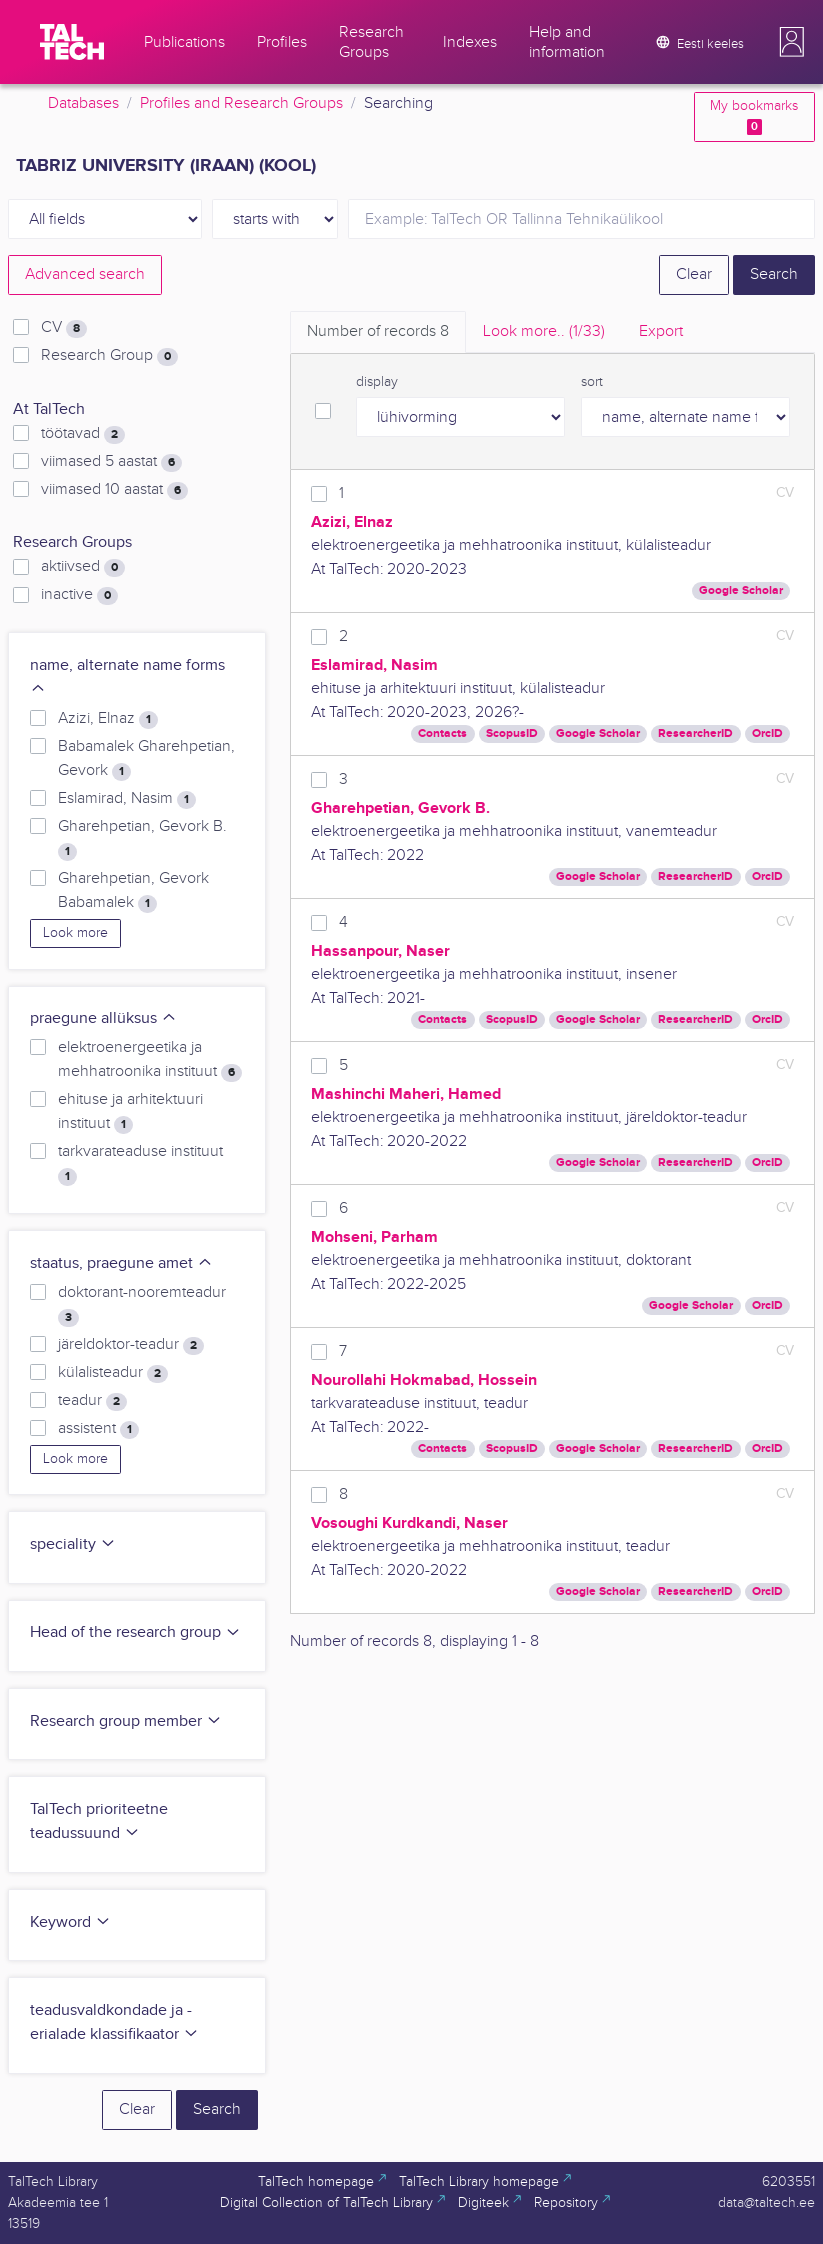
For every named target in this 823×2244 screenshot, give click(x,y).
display (377, 382)
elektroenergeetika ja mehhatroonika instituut (150, 1060)
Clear (694, 274)
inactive (79, 595)
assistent (98, 1429)
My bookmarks (754, 116)
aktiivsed (83, 567)
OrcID (767, 733)
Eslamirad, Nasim (127, 799)
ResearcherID (695, 733)
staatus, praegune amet (121, 1263)
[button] (792, 42)
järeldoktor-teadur (131, 1345)
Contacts (442, 733)
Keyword (70, 1922)
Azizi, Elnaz (108, 719)
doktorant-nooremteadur (142, 1305)
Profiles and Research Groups (241, 103)
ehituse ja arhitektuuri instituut (130, 1112)
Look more (75, 933)
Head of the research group (135, 1632)
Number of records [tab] (378, 331)
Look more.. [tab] (544, 331)
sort (592, 382)
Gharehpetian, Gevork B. (142, 839)
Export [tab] (661, 331)
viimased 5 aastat (111, 462)
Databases (83, 103)
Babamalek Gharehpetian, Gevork (146, 759)
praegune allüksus (103, 1018)
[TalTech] (72, 42)
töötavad (83, 434)
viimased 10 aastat (114, 490)
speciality (73, 1544)
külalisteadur (113, 1373)
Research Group (109, 356)
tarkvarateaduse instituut (140, 1164)
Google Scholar (741, 590)
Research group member (126, 1721)
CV (64, 328)
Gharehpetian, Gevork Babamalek (133, 891)
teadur (92, 1401)
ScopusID (512, 733)
